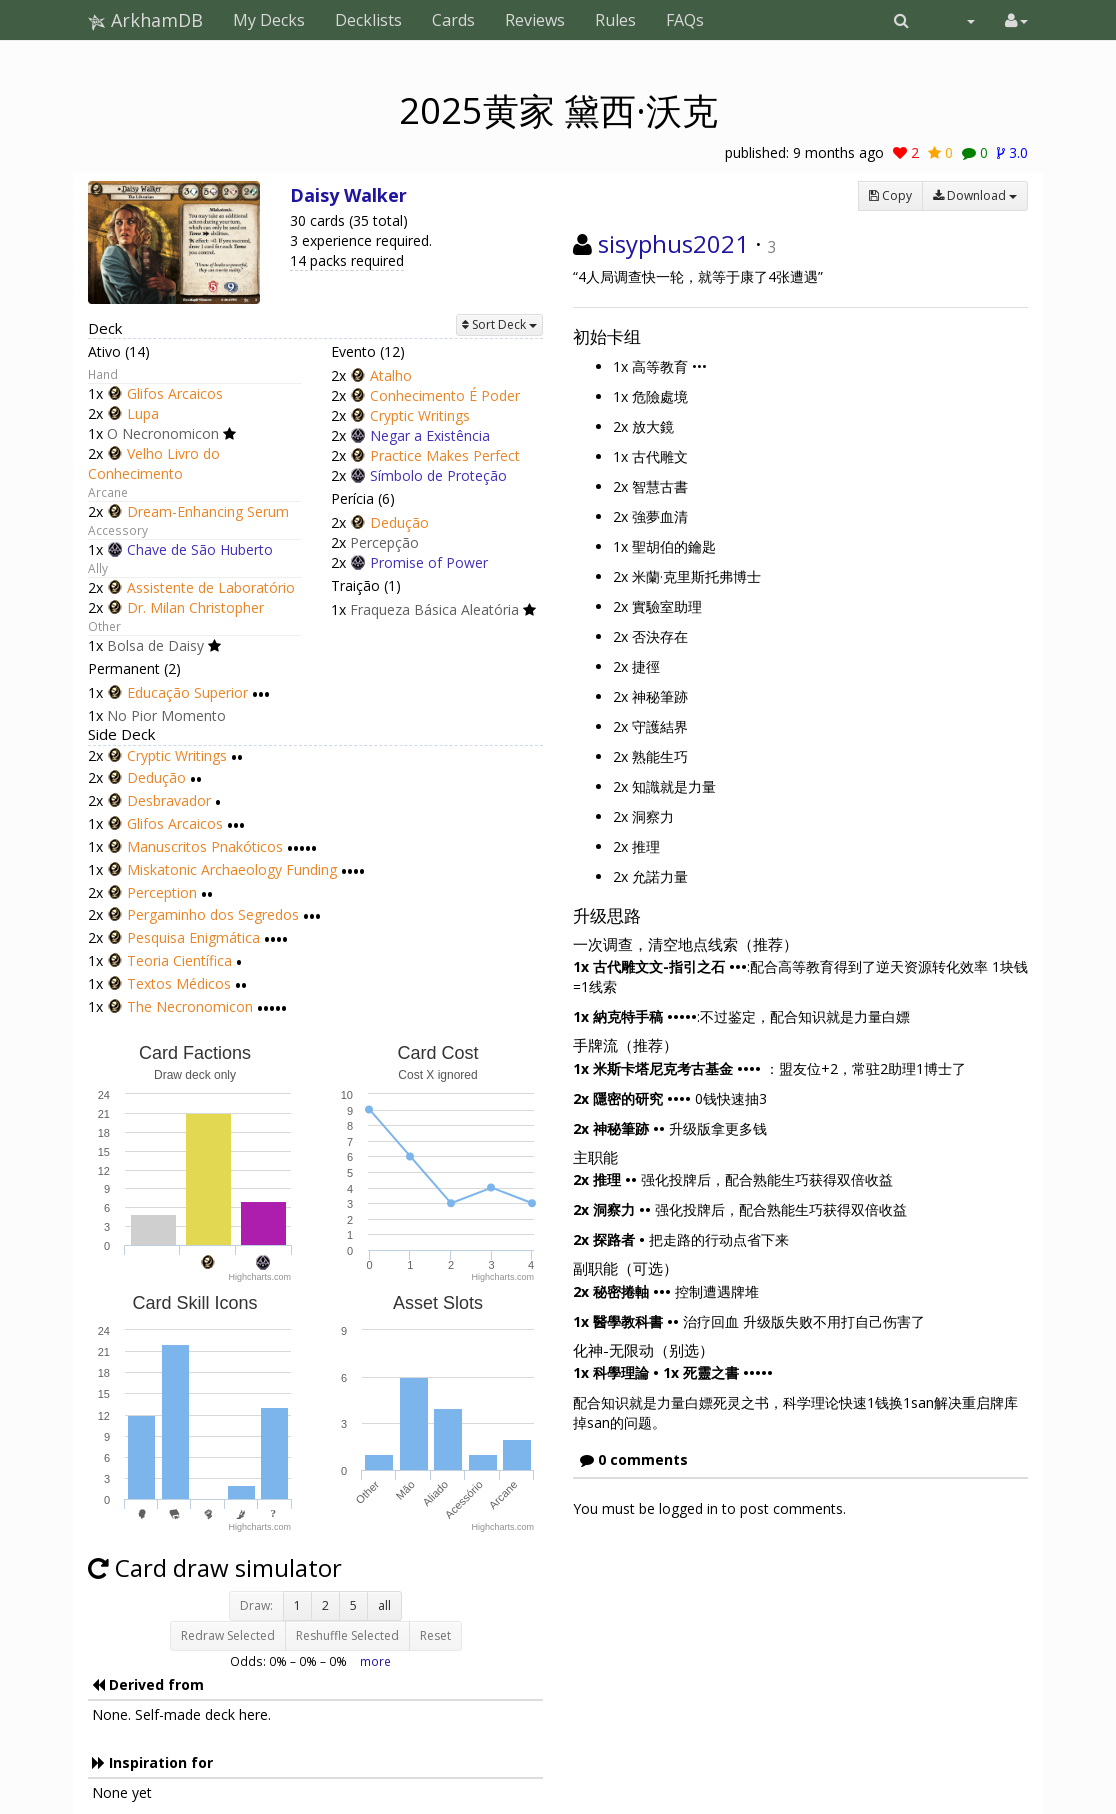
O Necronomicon (163, 433)
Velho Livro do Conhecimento (154, 463)
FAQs (685, 20)
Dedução (399, 522)
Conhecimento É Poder (445, 395)
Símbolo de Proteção (438, 475)
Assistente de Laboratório (211, 587)
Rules (615, 20)
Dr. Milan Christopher (195, 607)
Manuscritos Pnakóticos (205, 846)
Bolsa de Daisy (155, 645)
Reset (435, 1635)
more (375, 1661)
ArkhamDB (145, 20)
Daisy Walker (348, 195)
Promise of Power (429, 562)
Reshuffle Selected (347, 1635)
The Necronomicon (190, 1006)
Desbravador (169, 800)
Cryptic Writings (420, 415)
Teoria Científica (179, 960)
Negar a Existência (430, 435)
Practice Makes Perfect (445, 455)
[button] (901, 20)
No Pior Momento (166, 715)
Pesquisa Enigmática (193, 937)
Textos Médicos (179, 983)
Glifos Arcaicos (175, 393)
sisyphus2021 (673, 243)
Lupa (143, 413)
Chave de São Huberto (200, 549)
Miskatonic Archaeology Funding (232, 869)
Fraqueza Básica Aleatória (434, 609)
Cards (453, 20)
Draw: (256, 1605)
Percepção (384, 542)
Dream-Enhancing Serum (208, 511)
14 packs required (347, 260)
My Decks (269, 20)
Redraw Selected (228, 1635)
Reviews (535, 20)
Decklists (368, 20)
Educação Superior (187, 692)
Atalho (391, 375)
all (384, 1605)
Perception (162, 892)
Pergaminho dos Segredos (213, 915)
